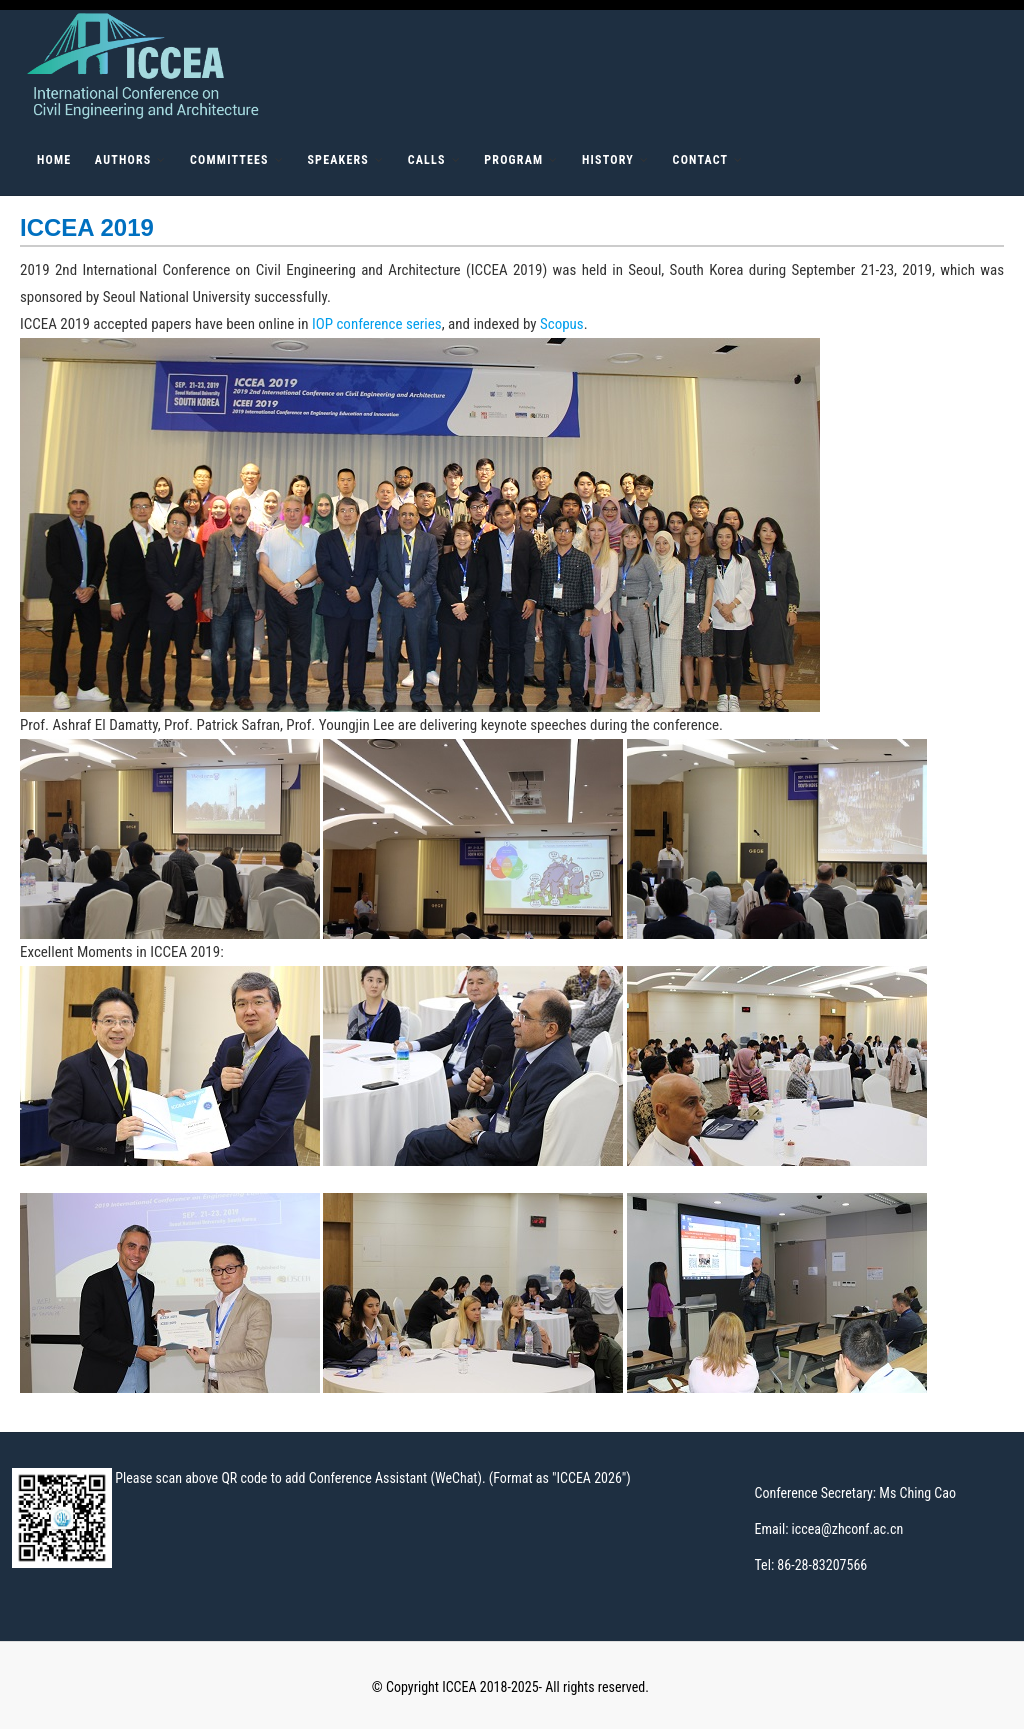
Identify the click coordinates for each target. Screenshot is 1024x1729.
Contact (701, 160)
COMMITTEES (229, 160)
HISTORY (608, 160)
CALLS (427, 160)
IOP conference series (377, 324)
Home (54, 160)
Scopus (562, 324)
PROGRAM (513, 160)
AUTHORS (123, 160)
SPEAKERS (338, 160)
